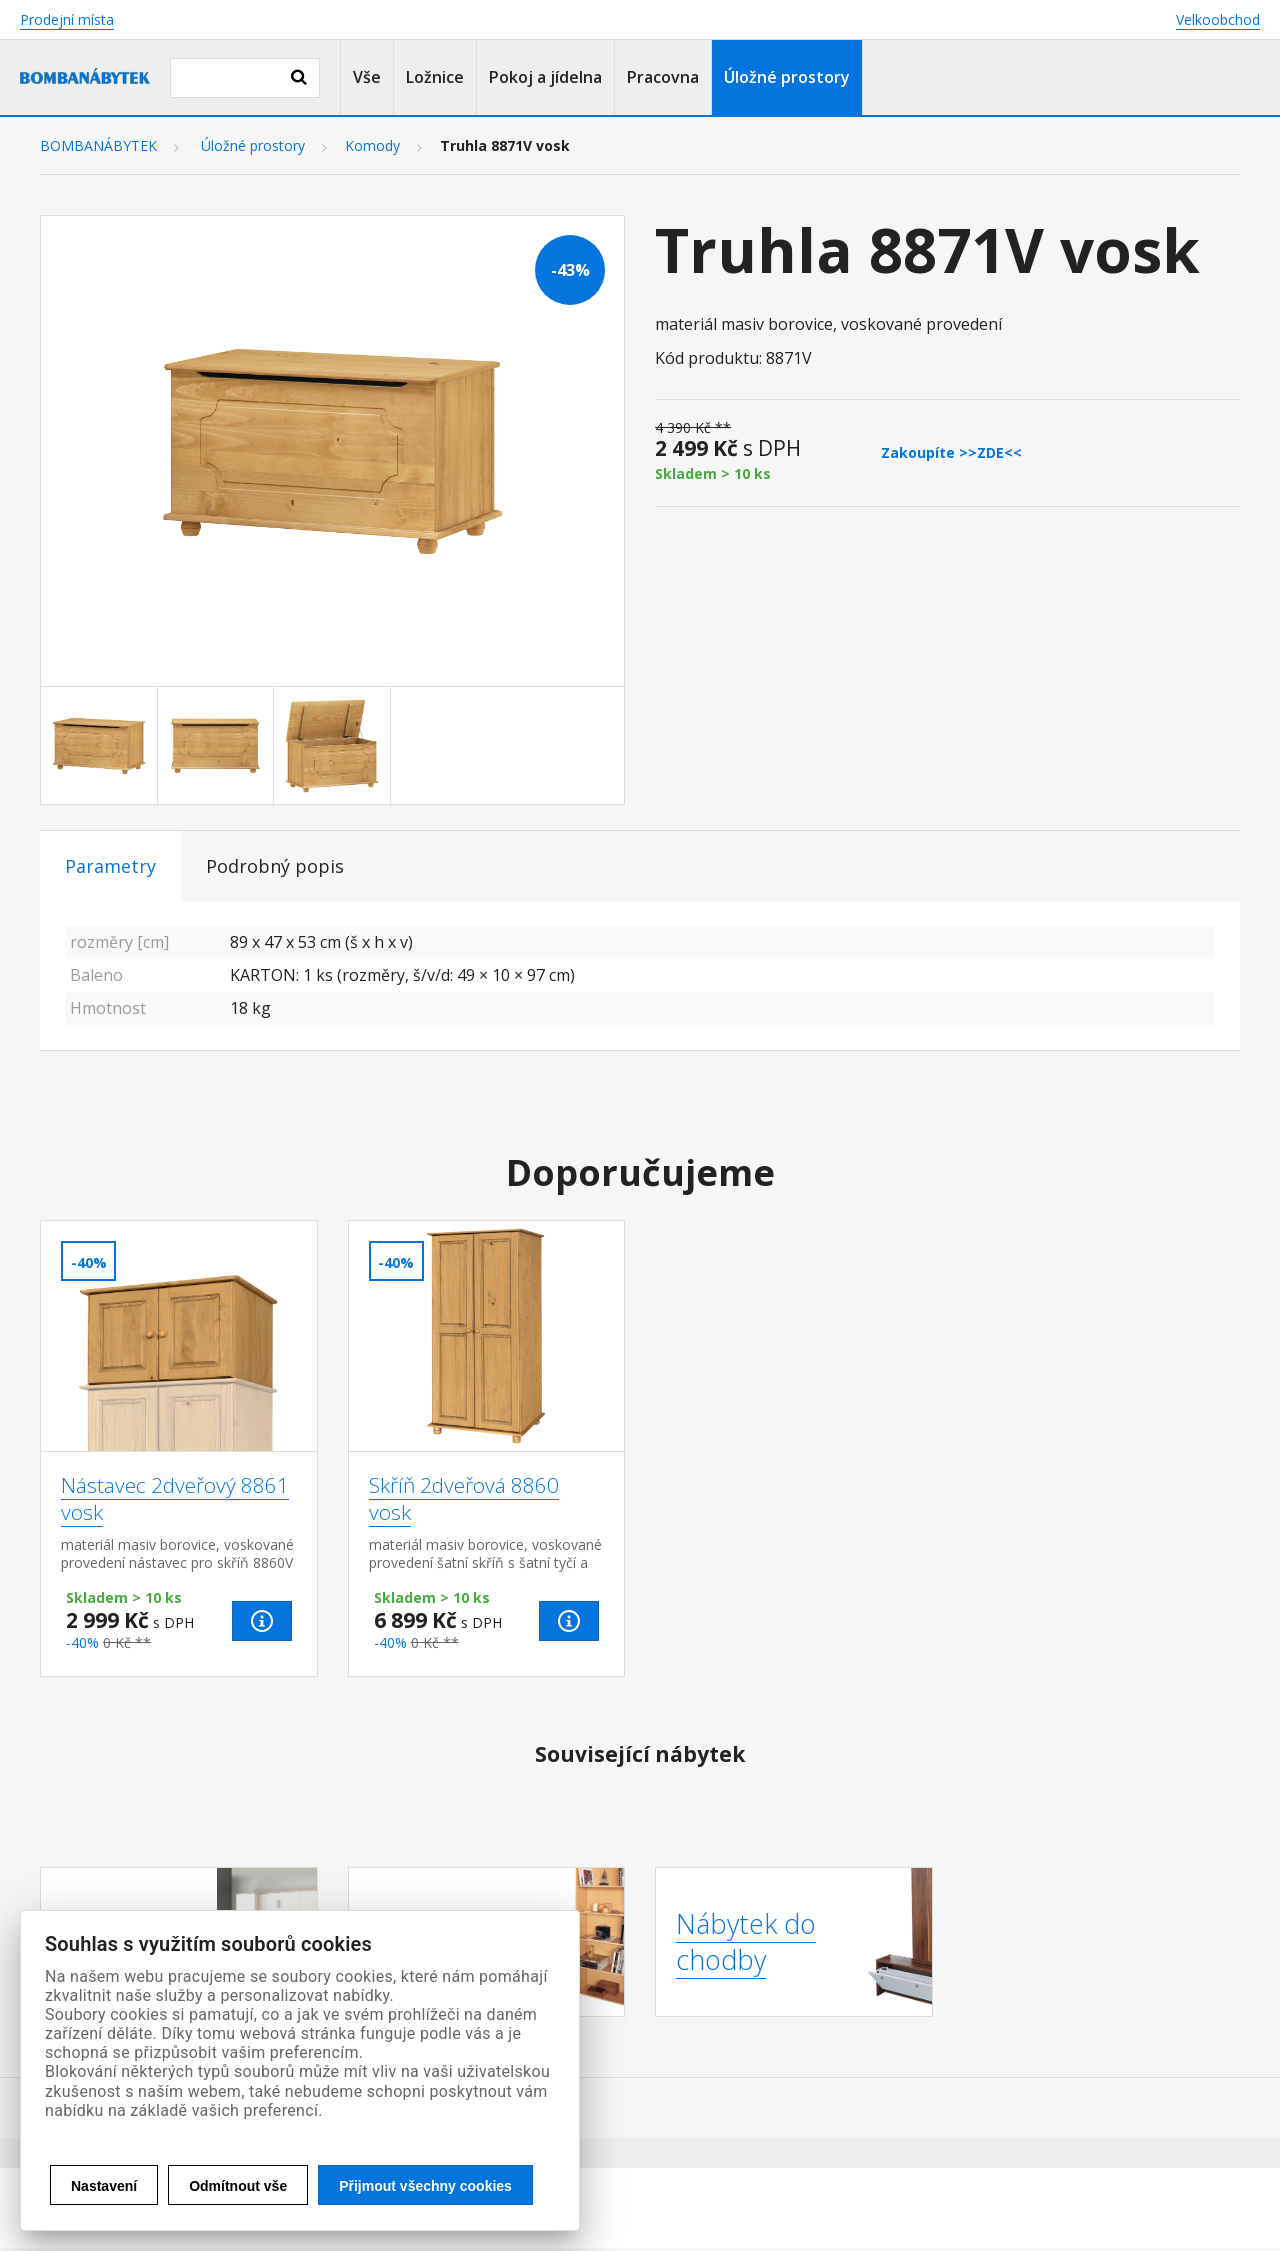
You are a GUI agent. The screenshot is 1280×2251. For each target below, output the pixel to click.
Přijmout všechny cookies (425, 2186)
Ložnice (435, 77)
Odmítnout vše (238, 2186)
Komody (372, 146)
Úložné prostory (787, 77)
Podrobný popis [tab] (275, 866)
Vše (367, 77)
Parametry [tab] (110, 866)
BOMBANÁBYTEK (98, 146)
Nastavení (104, 2186)
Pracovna (663, 77)
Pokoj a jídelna (545, 77)
